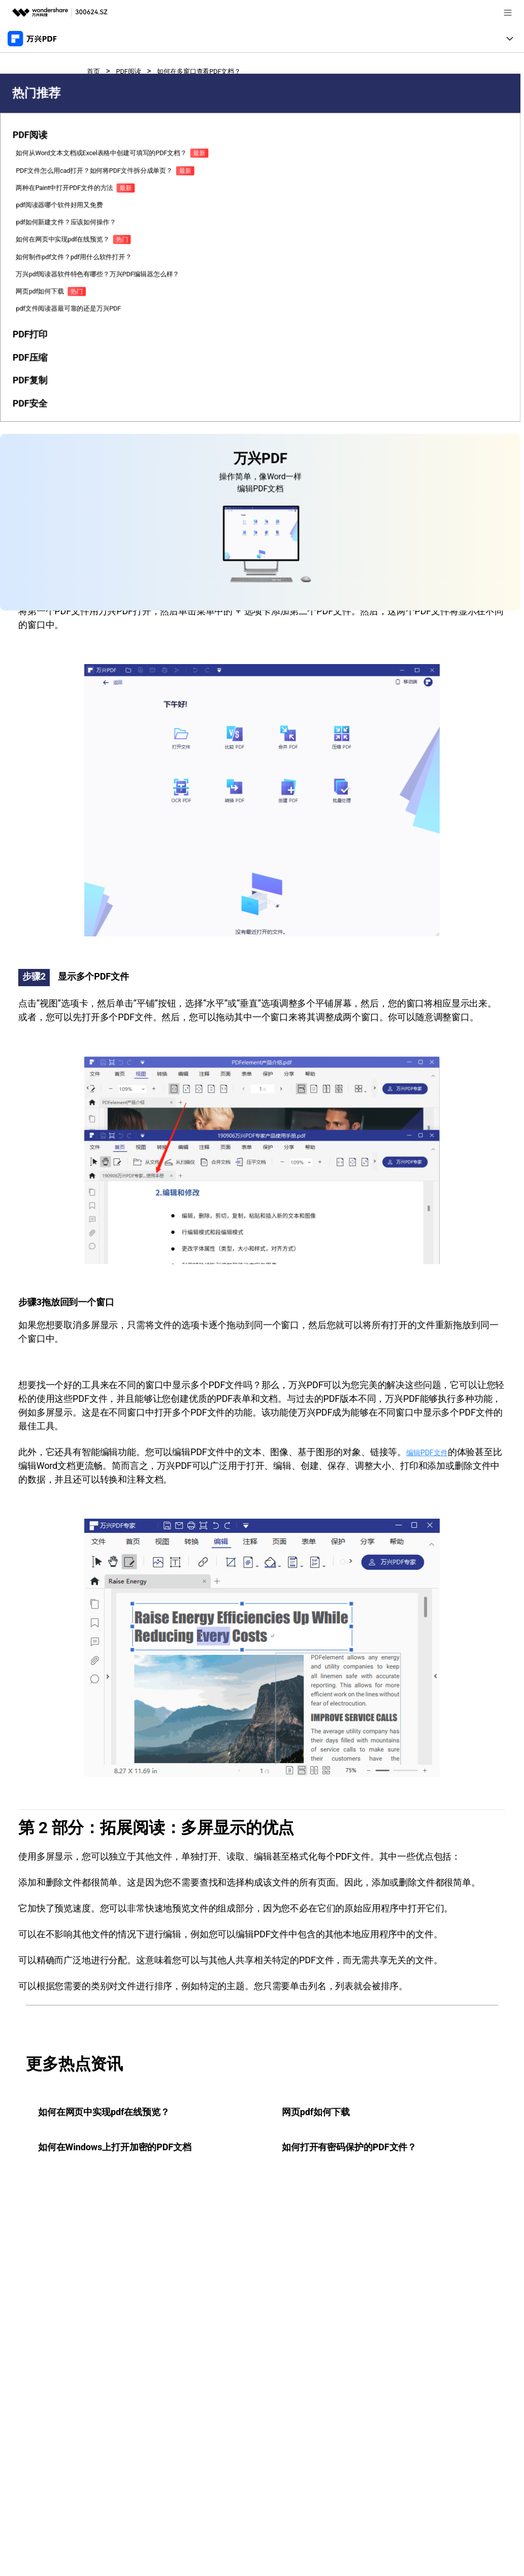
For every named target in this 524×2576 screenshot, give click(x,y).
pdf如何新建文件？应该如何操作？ (32, 409)
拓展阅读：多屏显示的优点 (128, 447)
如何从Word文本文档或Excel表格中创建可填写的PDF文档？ (32, 258)
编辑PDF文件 (432, 1452)
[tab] (34, 225)
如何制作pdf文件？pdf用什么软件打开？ (32, 475)
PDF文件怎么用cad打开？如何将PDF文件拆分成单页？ (33, 305)
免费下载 (362, 233)
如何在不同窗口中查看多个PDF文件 (143, 427)
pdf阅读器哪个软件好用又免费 (32, 376)
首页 (95, 71)
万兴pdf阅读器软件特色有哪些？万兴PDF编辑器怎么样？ (33, 513)
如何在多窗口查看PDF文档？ (217, 71)
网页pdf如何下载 (32, 546)
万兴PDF (268, 332)
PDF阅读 (134, 71)
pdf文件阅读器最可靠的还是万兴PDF (32, 574)
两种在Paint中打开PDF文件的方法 (33, 343)
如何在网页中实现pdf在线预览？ (32, 442)
